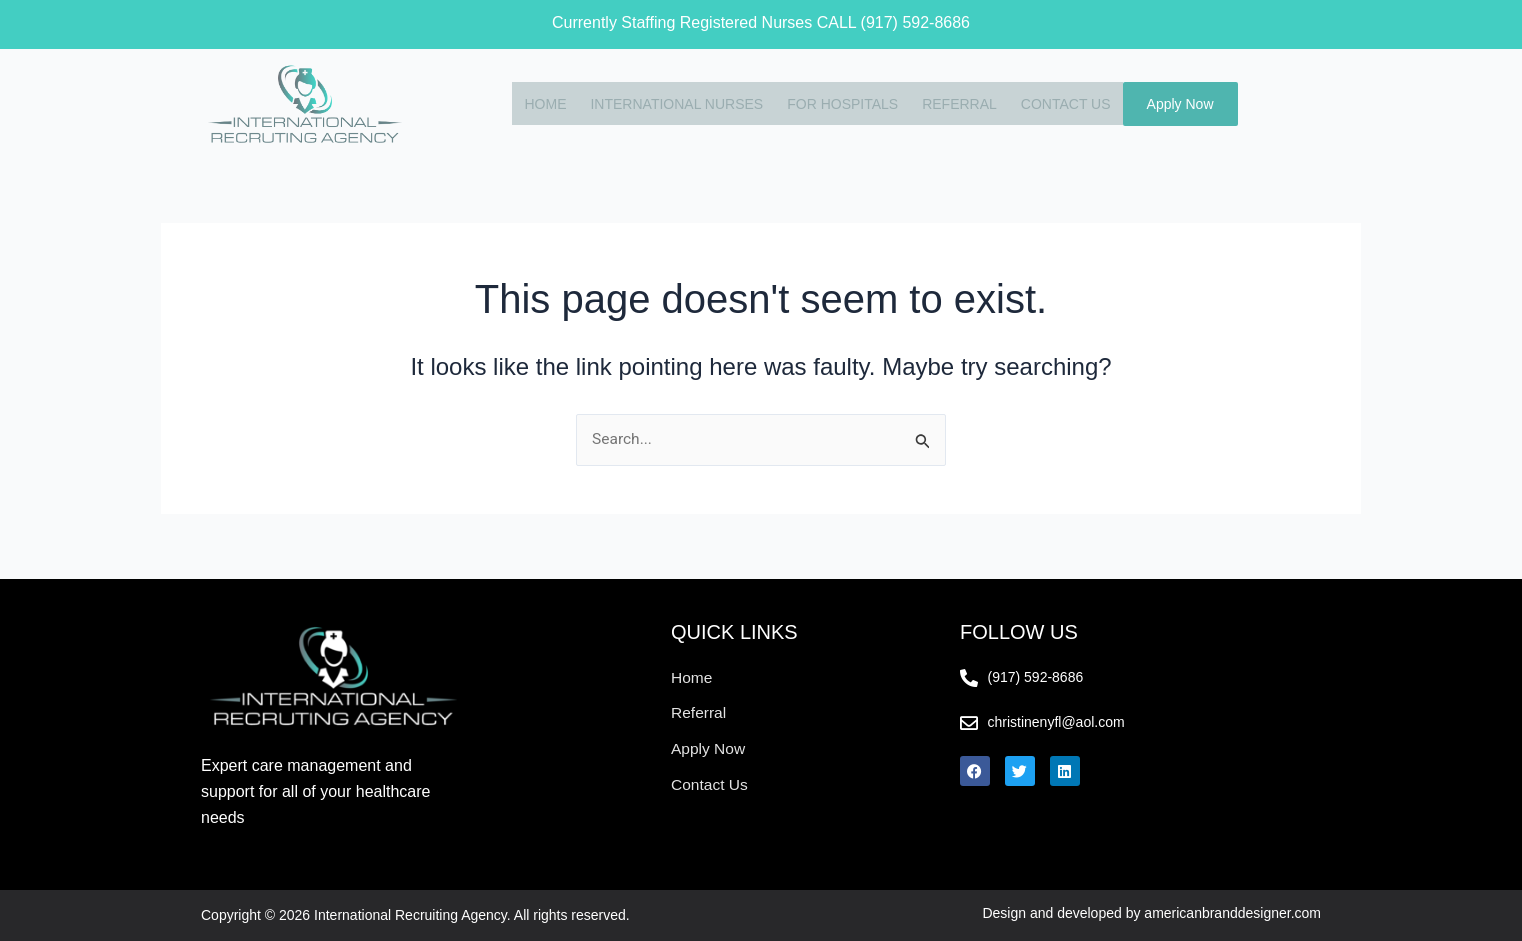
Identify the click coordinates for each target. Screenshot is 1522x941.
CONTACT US (1060, 103)
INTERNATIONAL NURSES (670, 103)
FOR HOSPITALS (836, 103)
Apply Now (1180, 104)
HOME (539, 103)
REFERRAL (953, 103)
